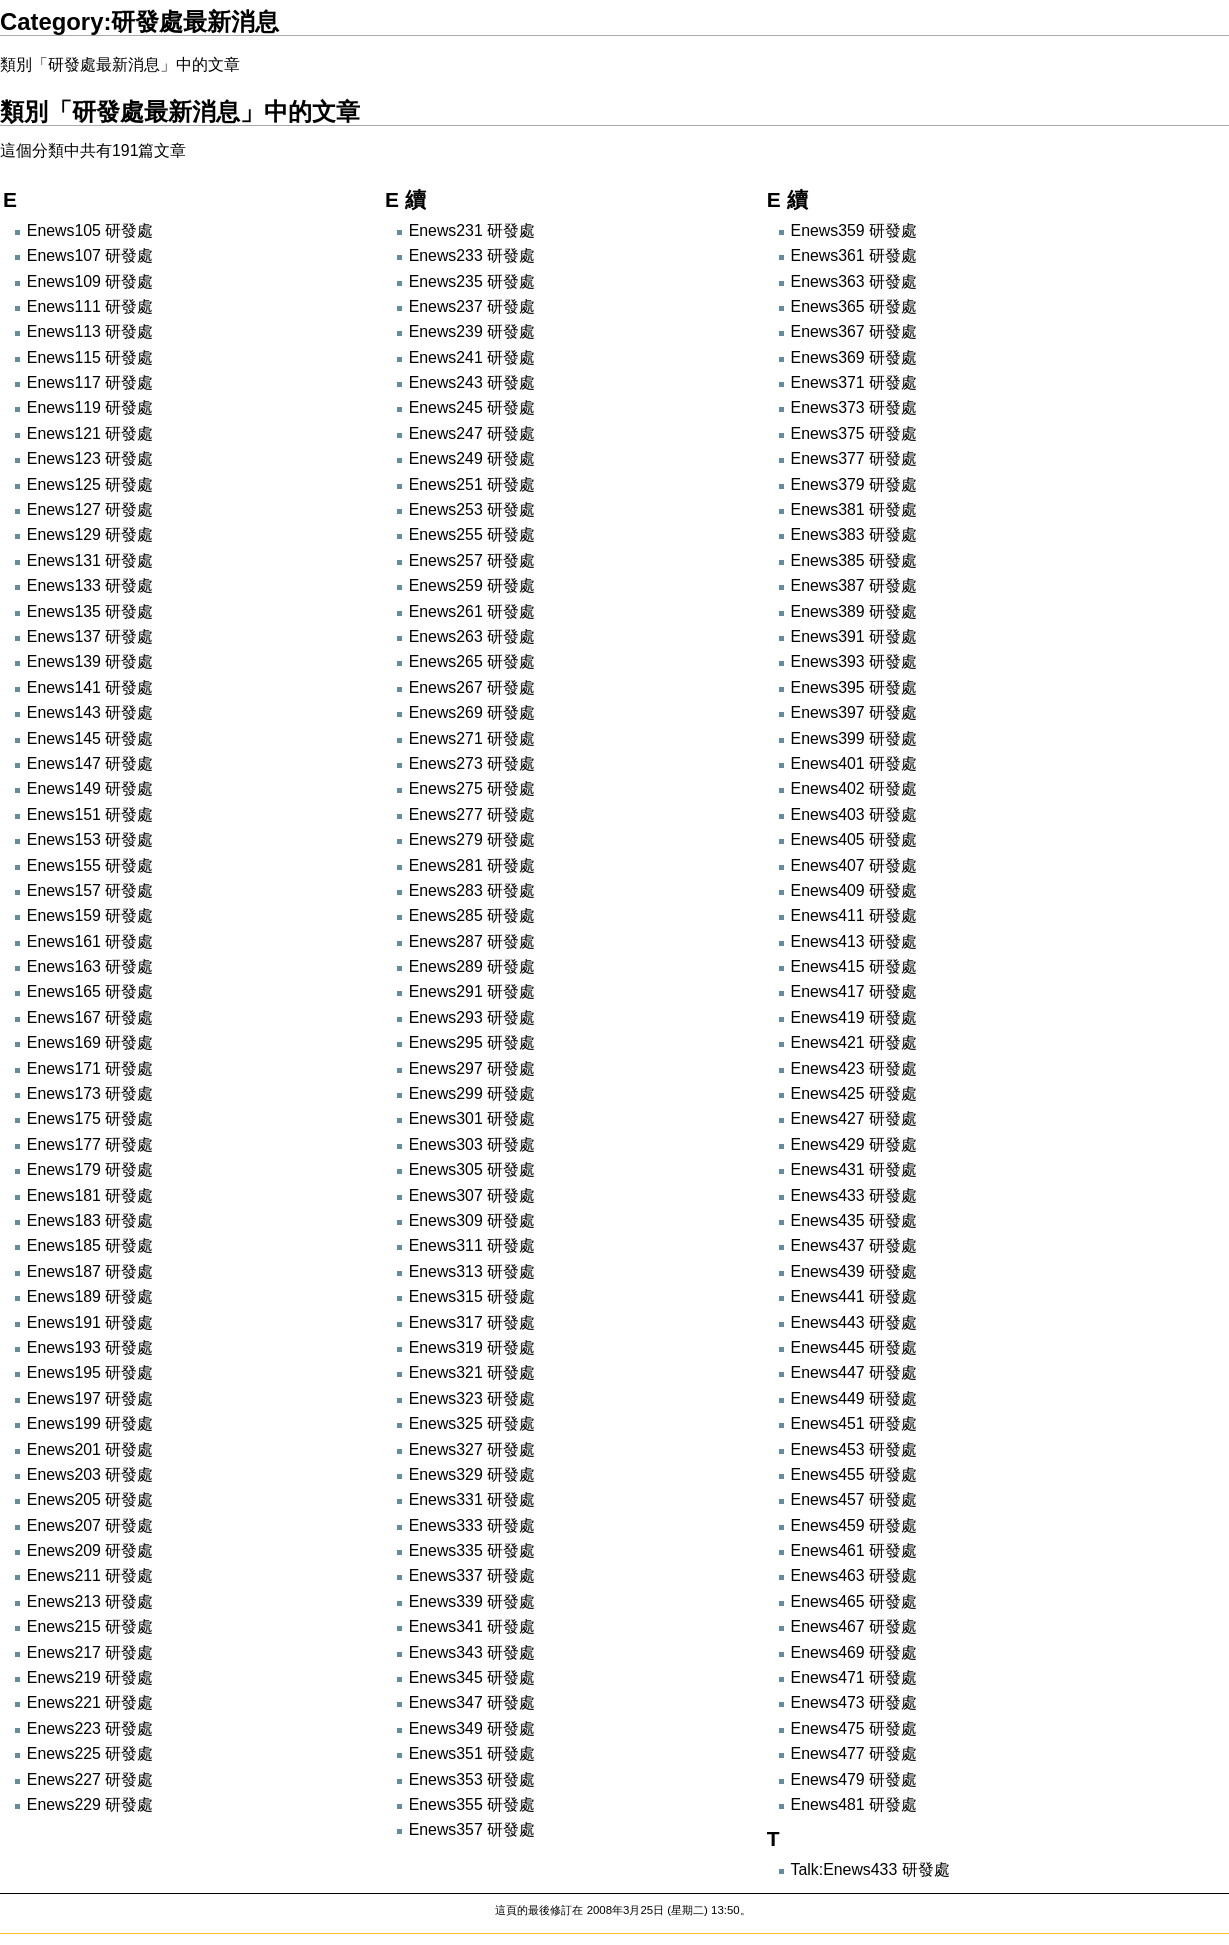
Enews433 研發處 (854, 1195)
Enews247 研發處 (472, 433)
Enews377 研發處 (854, 458)
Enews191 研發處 (90, 1322)
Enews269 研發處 (472, 712)
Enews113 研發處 (90, 331)
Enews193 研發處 (90, 1347)
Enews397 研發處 (854, 712)
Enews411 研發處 (854, 915)
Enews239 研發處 (472, 331)
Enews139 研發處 (90, 661)
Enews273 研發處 (472, 763)
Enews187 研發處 (90, 1271)
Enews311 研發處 (472, 1245)
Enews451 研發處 (854, 1423)
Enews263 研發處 (472, 636)
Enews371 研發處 (854, 382)
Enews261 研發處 (472, 611)
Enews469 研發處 (854, 1652)
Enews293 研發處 (472, 1017)
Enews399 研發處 (854, 738)
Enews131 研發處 (90, 560)
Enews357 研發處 (472, 1829)
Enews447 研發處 (854, 1372)
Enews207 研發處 (90, 1525)
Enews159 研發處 (90, 915)
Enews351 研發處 (472, 1753)
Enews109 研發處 (90, 281)
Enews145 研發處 (90, 738)
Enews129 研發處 (90, 534)
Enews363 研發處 (854, 281)
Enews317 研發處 (472, 1322)
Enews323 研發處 (472, 1398)
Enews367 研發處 (854, 331)
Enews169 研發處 (90, 1042)
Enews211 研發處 (90, 1575)
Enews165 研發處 (90, 991)
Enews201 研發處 (90, 1449)
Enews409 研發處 (854, 890)
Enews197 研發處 (90, 1398)
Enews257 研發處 (472, 560)
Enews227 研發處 (90, 1779)
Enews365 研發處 (854, 306)
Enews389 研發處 (854, 611)
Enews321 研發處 (472, 1372)
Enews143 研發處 (90, 712)
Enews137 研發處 (90, 636)
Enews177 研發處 (90, 1144)
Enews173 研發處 (90, 1093)
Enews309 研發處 (472, 1220)
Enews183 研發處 (90, 1220)
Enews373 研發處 (854, 407)
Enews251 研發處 (472, 484)
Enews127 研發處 (90, 509)
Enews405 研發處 (854, 839)
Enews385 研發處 (854, 560)
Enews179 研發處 (90, 1169)
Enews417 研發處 (854, 991)
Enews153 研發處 (90, 839)
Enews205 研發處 (90, 1499)
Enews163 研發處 (90, 966)
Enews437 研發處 (854, 1245)
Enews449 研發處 (854, 1398)
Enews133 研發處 (90, 585)
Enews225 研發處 (90, 1753)
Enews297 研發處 (472, 1068)
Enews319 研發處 (472, 1347)
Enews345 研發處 (472, 1677)
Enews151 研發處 (90, 814)
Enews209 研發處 (90, 1550)
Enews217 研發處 (90, 1652)
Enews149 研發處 (90, 788)
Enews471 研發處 (854, 1677)
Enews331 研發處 (472, 1499)
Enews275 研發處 (472, 788)
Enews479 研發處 (854, 1779)
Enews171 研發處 (90, 1068)
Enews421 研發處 (854, 1042)
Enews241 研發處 (472, 357)
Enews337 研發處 (472, 1575)
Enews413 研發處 (854, 941)
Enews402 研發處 (854, 788)
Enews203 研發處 (90, 1474)
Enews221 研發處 (90, 1702)
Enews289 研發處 (472, 966)
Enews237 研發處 (472, 306)
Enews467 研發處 (854, 1626)
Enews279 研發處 (472, 839)
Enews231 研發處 (472, 230)
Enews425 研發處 (854, 1093)
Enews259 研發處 (472, 585)
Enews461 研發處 (854, 1550)
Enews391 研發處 (854, 636)
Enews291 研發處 (472, 991)
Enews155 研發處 (90, 865)
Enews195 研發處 (90, 1372)
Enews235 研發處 (472, 281)
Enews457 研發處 (854, 1499)
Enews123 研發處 (90, 458)
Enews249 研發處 (472, 458)
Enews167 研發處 (90, 1017)
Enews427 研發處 (854, 1118)
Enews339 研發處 (472, 1601)
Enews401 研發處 (854, 763)
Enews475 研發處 (854, 1728)
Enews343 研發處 (472, 1652)
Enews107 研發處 (90, 255)
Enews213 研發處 (90, 1601)
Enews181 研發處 (90, 1195)
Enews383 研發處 (854, 534)
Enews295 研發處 (472, 1042)
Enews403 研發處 (854, 814)
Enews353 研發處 (472, 1779)
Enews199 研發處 (90, 1423)
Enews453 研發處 (854, 1449)
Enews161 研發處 (90, 941)
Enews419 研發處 (854, 1017)
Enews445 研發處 (854, 1347)
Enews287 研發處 (472, 941)
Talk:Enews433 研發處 (870, 1869)
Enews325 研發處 (472, 1423)
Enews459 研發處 (854, 1525)
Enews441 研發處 (854, 1296)
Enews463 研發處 (854, 1575)
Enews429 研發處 (854, 1144)
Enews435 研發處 (854, 1220)
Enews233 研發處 (472, 255)
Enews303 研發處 (472, 1144)
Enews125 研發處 (90, 484)
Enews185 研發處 (90, 1245)
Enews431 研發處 (854, 1169)
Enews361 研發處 (854, 255)
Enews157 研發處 (90, 890)
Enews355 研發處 (472, 1804)
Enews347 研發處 (472, 1702)
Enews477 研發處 (854, 1753)
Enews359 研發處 (854, 230)
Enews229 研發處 (90, 1804)
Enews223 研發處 (90, 1728)
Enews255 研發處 (472, 534)
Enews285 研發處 (472, 915)
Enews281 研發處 (472, 865)
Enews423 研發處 (854, 1068)
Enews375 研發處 (854, 433)
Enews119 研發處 (90, 407)
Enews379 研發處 (854, 484)
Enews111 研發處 (90, 306)
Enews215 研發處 (90, 1626)
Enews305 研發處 (472, 1169)
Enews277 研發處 (472, 814)
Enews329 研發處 (472, 1474)
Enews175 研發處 (90, 1118)
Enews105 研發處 (90, 230)
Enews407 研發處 (854, 865)
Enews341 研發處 (472, 1626)
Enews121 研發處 (90, 433)
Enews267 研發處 (472, 687)
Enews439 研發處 (854, 1271)
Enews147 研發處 (90, 763)
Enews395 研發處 (854, 687)
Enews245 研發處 (472, 407)
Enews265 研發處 (472, 661)
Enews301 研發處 (472, 1118)
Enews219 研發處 (90, 1677)
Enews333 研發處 (472, 1525)
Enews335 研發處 (472, 1550)
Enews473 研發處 (854, 1702)
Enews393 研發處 (854, 661)
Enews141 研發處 (90, 687)
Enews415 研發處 (854, 966)
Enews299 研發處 (472, 1093)
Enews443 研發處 (854, 1322)
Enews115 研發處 (90, 357)
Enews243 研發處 (472, 382)
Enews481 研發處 (854, 1804)
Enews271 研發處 (472, 738)
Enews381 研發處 (854, 509)
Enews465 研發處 (854, 1601)
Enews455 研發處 (854, 1474)
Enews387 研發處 (854, 585)
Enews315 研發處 (472, 1296)
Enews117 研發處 (90, 382)
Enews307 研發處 (472, 1195)
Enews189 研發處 (90, 1296)
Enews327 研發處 (472, 1449)
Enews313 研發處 (472, 1271)
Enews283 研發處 (472, 890)
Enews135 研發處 (90, 611)
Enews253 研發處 (472, 509)
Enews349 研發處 (472, 1728)
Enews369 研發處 (854, 357)
